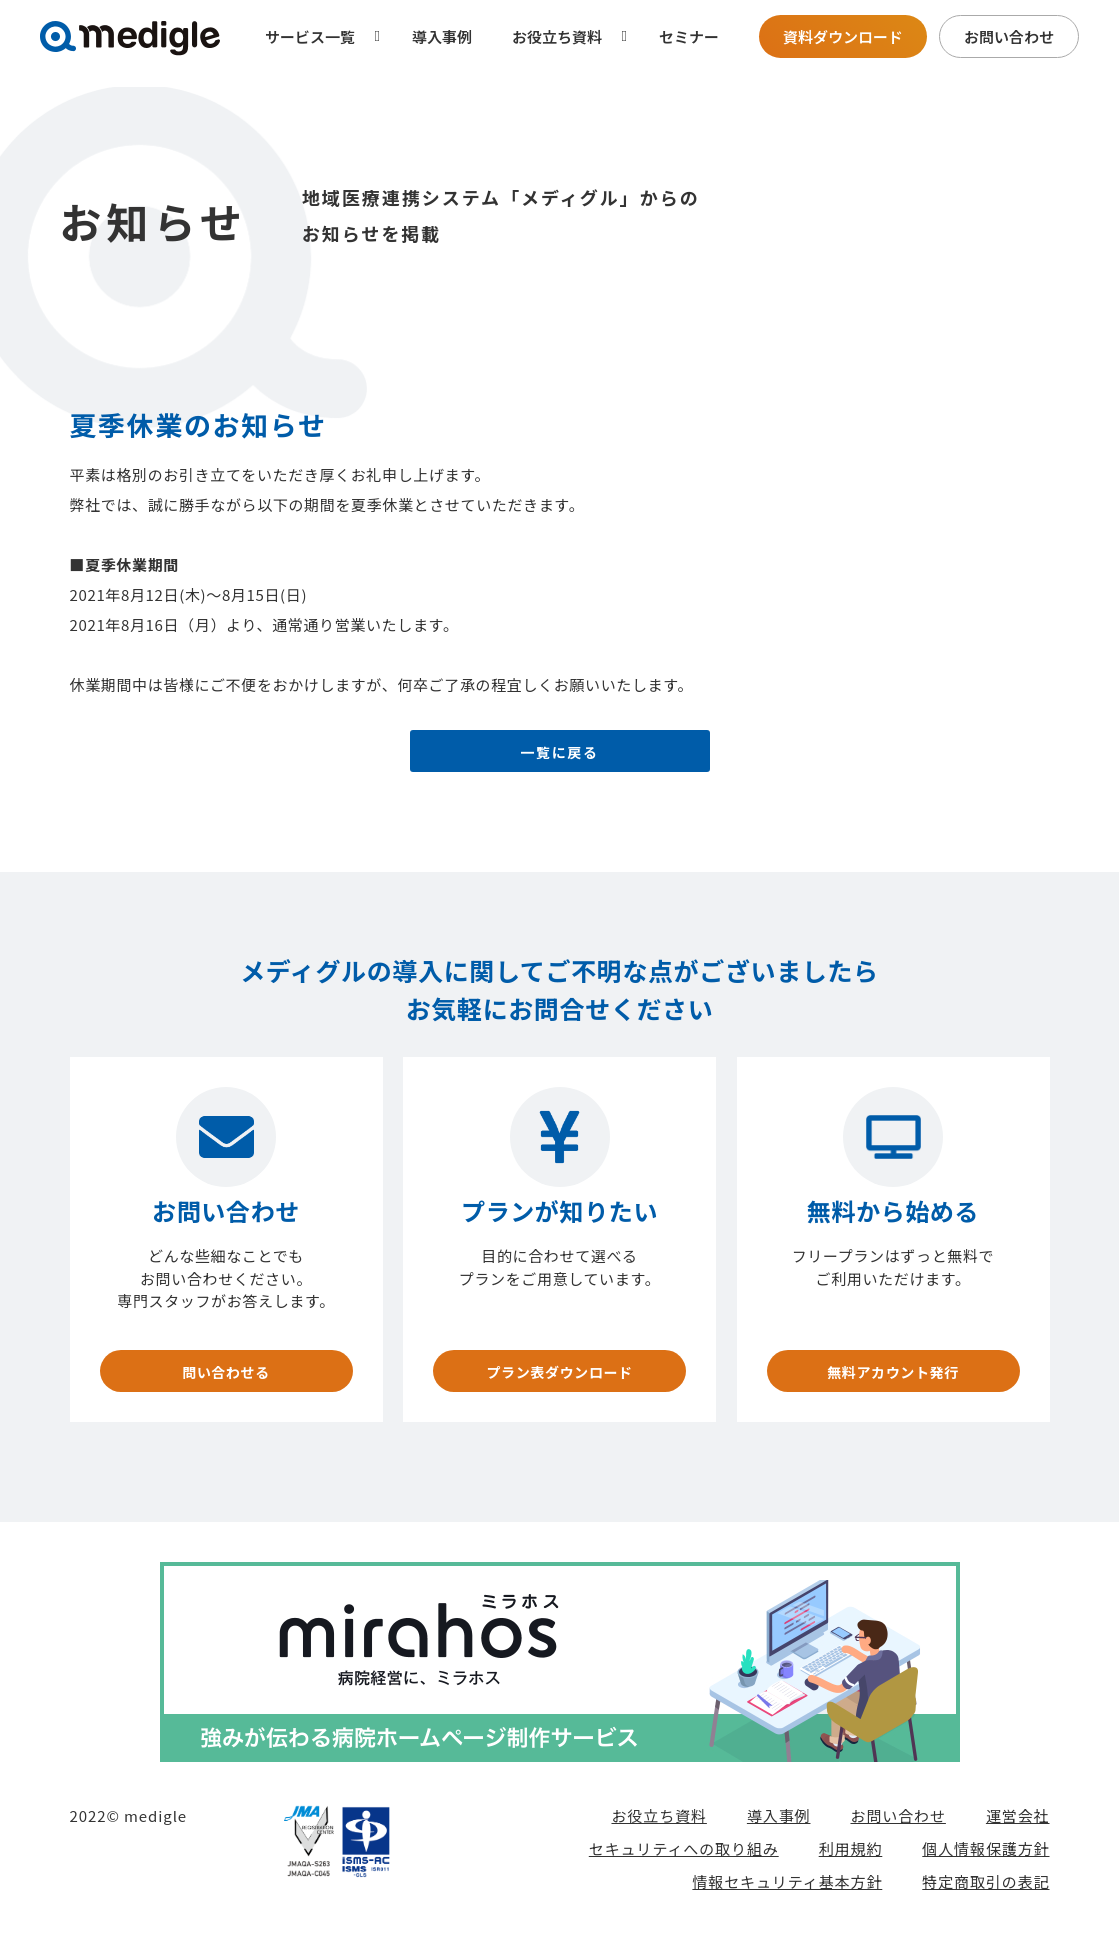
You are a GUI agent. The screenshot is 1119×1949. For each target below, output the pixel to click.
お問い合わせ (1009, 36)
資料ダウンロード (843, 36)
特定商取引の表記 (985, 1895)
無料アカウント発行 (893, 1378)
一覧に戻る (559, 758)
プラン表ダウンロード (559, 1378)
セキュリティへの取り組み (684, 1862)
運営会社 (1018, 1829)
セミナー (689, 36)
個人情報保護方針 (985, 1862)
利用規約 (851, 1862)
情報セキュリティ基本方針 (787, 1895)
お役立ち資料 (658, 1829)
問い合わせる (226, 1378)
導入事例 (442, 36)
